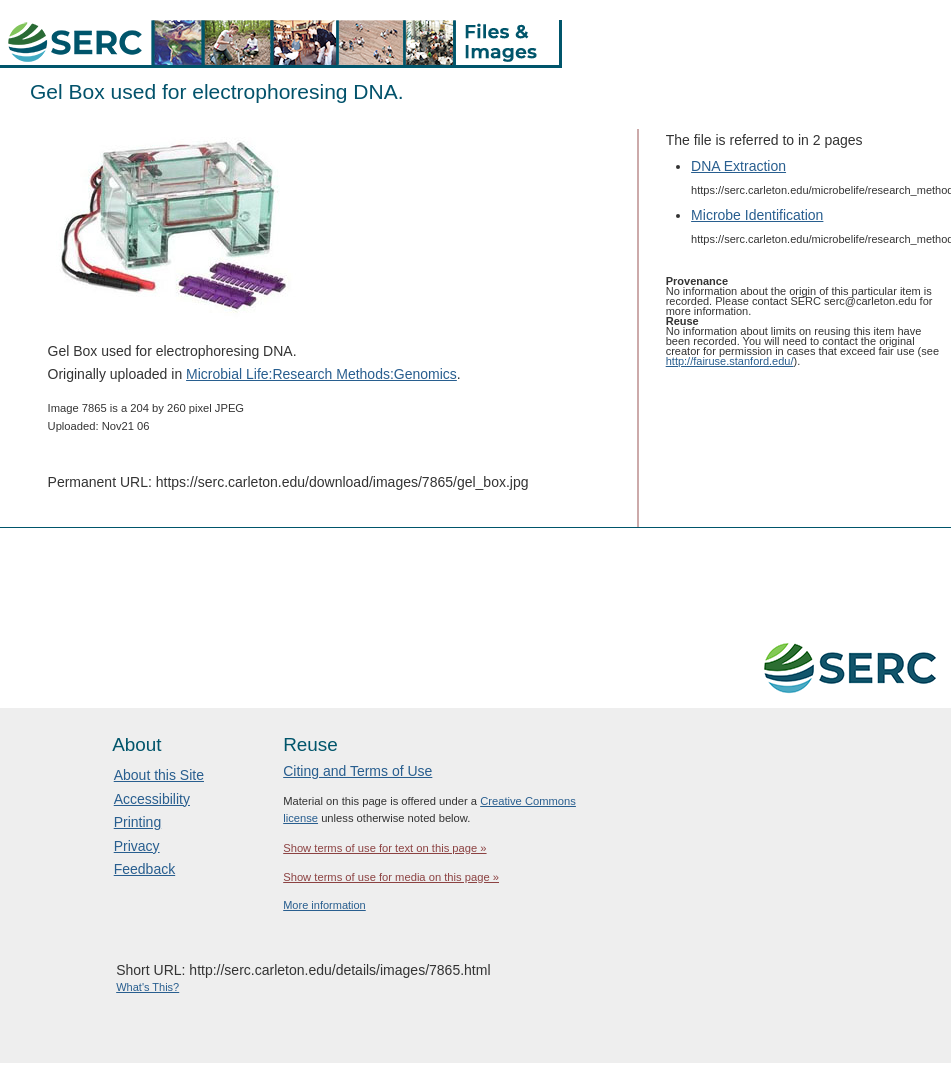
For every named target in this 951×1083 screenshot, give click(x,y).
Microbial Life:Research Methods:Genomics (321, 374)
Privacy (137, 846)
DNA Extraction (738, 166)
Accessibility (152, 799)
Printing (137, 822)
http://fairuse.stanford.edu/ (730, 361)
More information (324, 905)
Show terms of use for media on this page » (391, 877)
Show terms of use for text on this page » (384, 848)
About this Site (159, 775)
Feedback (144, 869)
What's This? (147, 987)
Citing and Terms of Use (357, 771)
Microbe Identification (757, 215)
